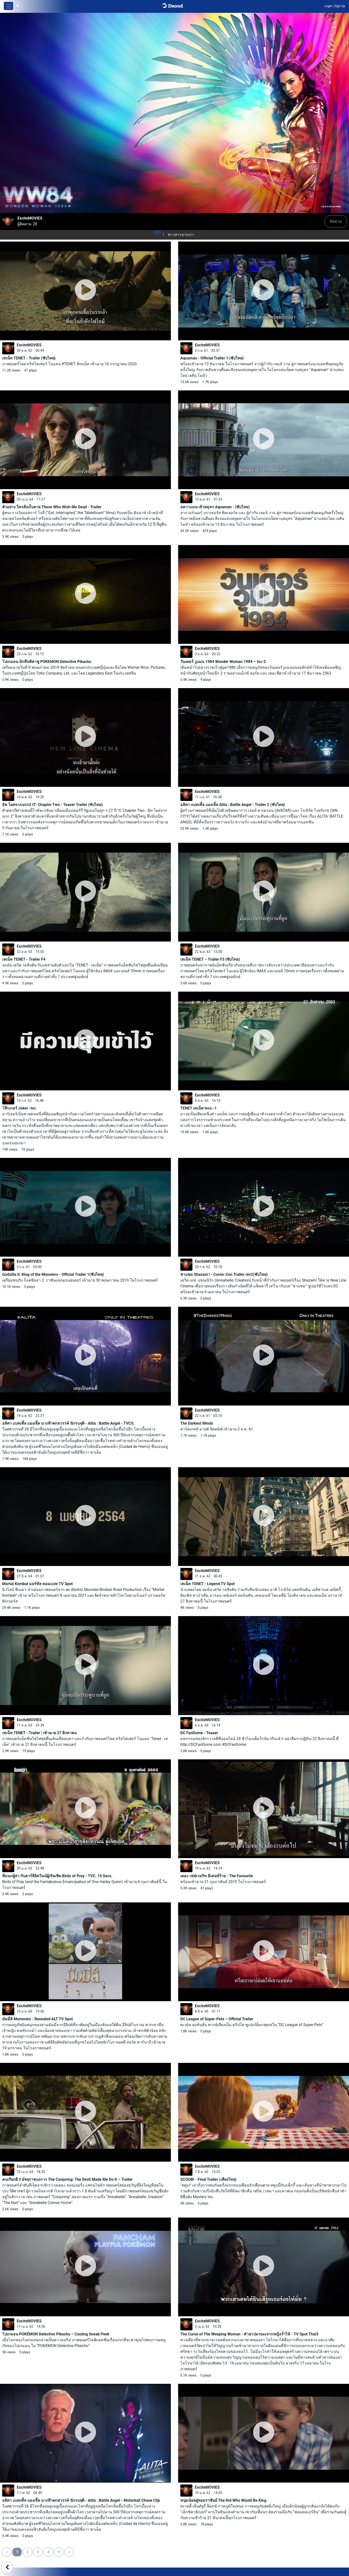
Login (328, 6)
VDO (157, 232)
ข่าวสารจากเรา (181, 234)
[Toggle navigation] (8, 6)
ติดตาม (336, 221)
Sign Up (339, 6)
